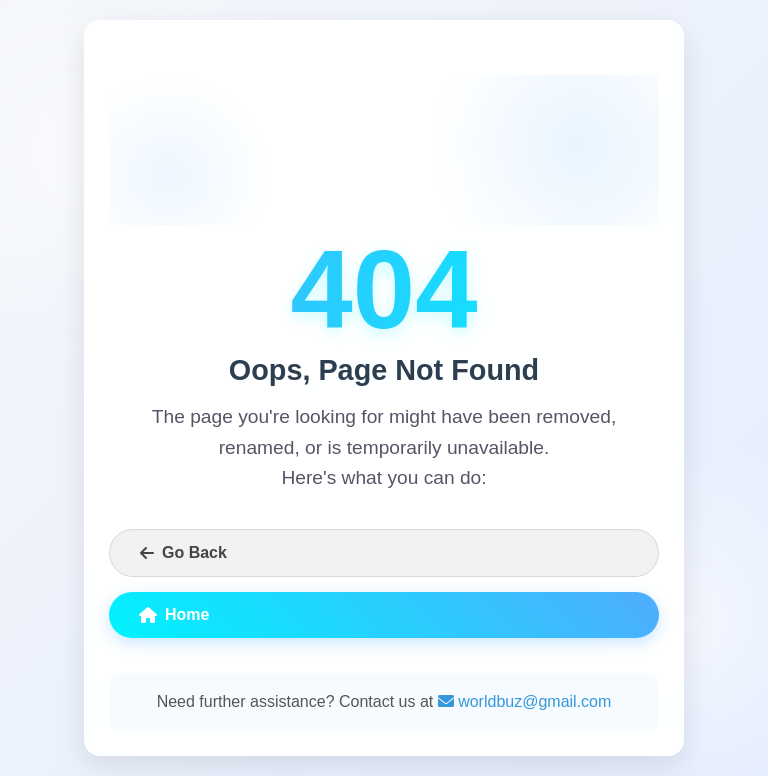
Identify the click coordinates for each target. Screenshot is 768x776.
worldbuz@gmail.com (525, 701)
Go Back (183, 552)
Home (174, 614)
